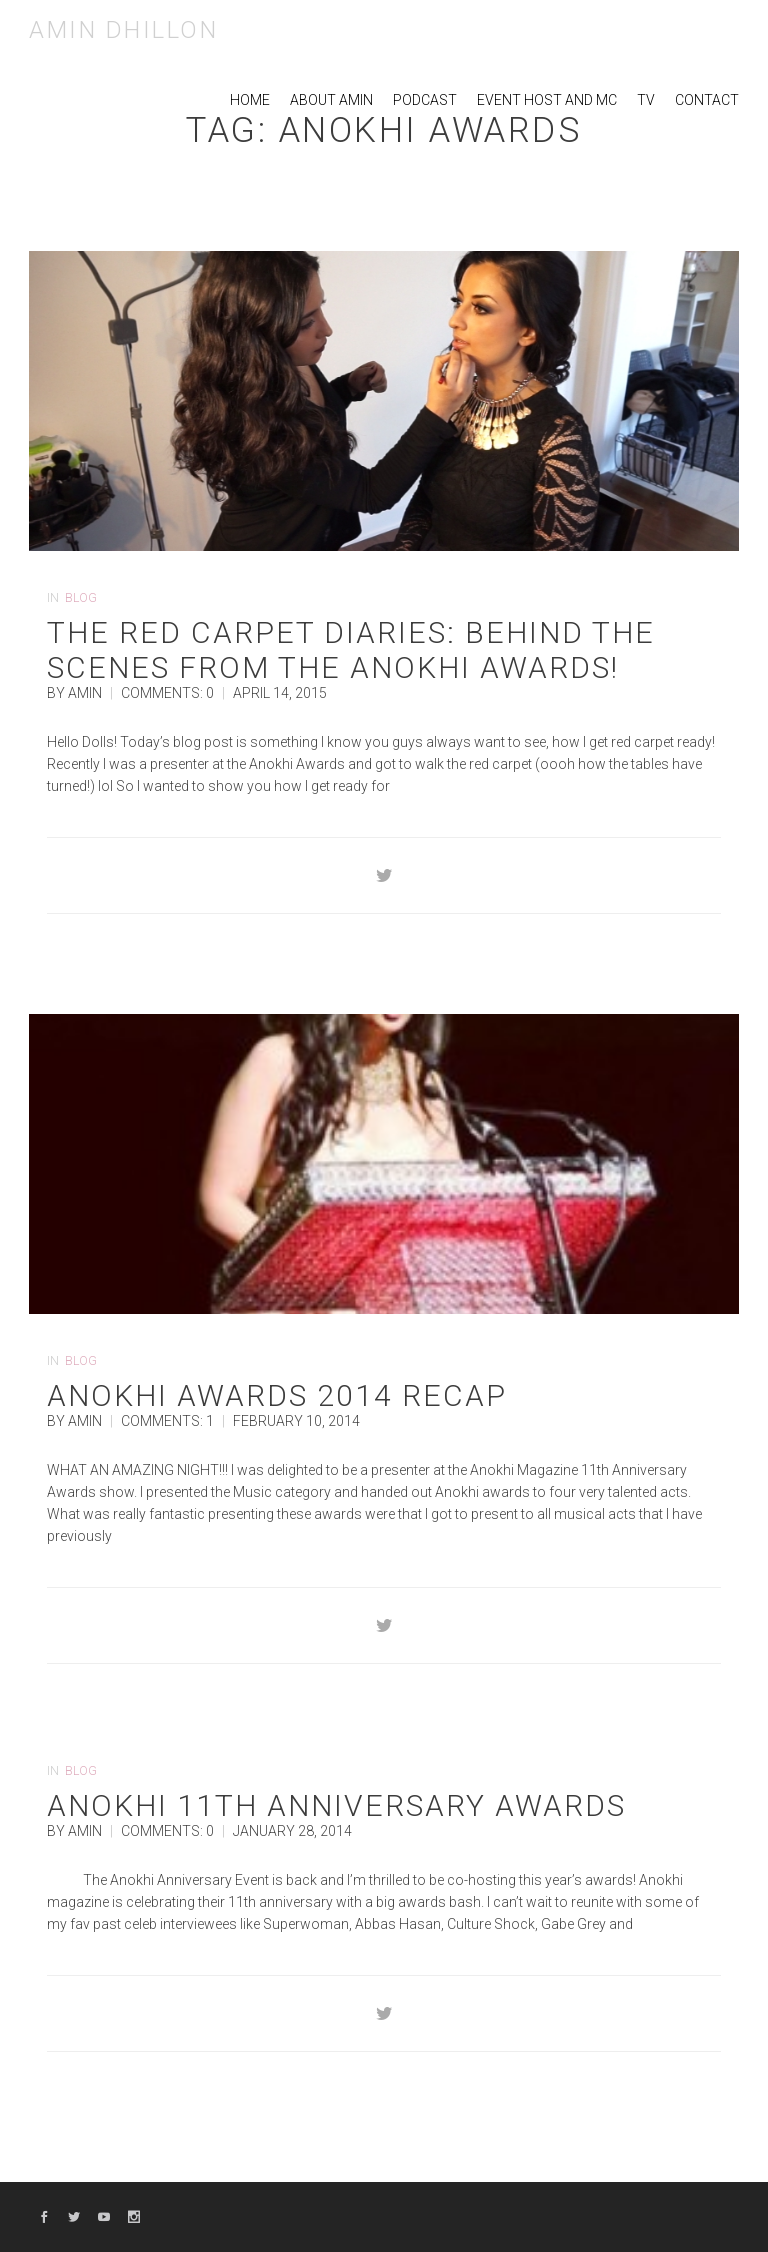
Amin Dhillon (123, 30)
